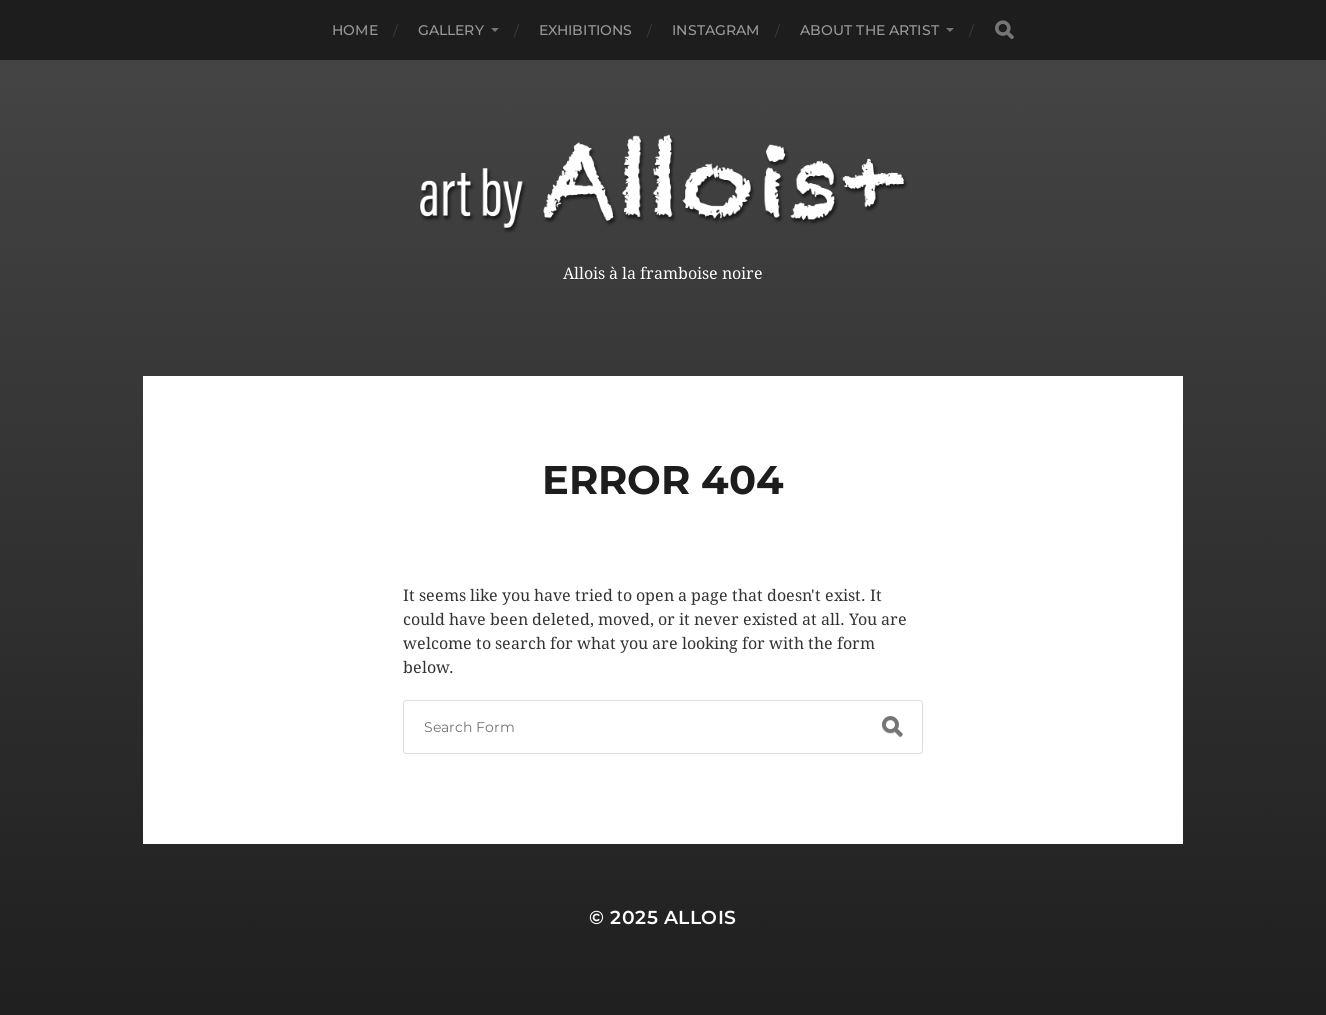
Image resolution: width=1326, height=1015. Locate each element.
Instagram (715, 30)
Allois (700, 917)
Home (355, 30)
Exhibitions (586, 30)
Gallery (451, 30)
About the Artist (869, 30)
